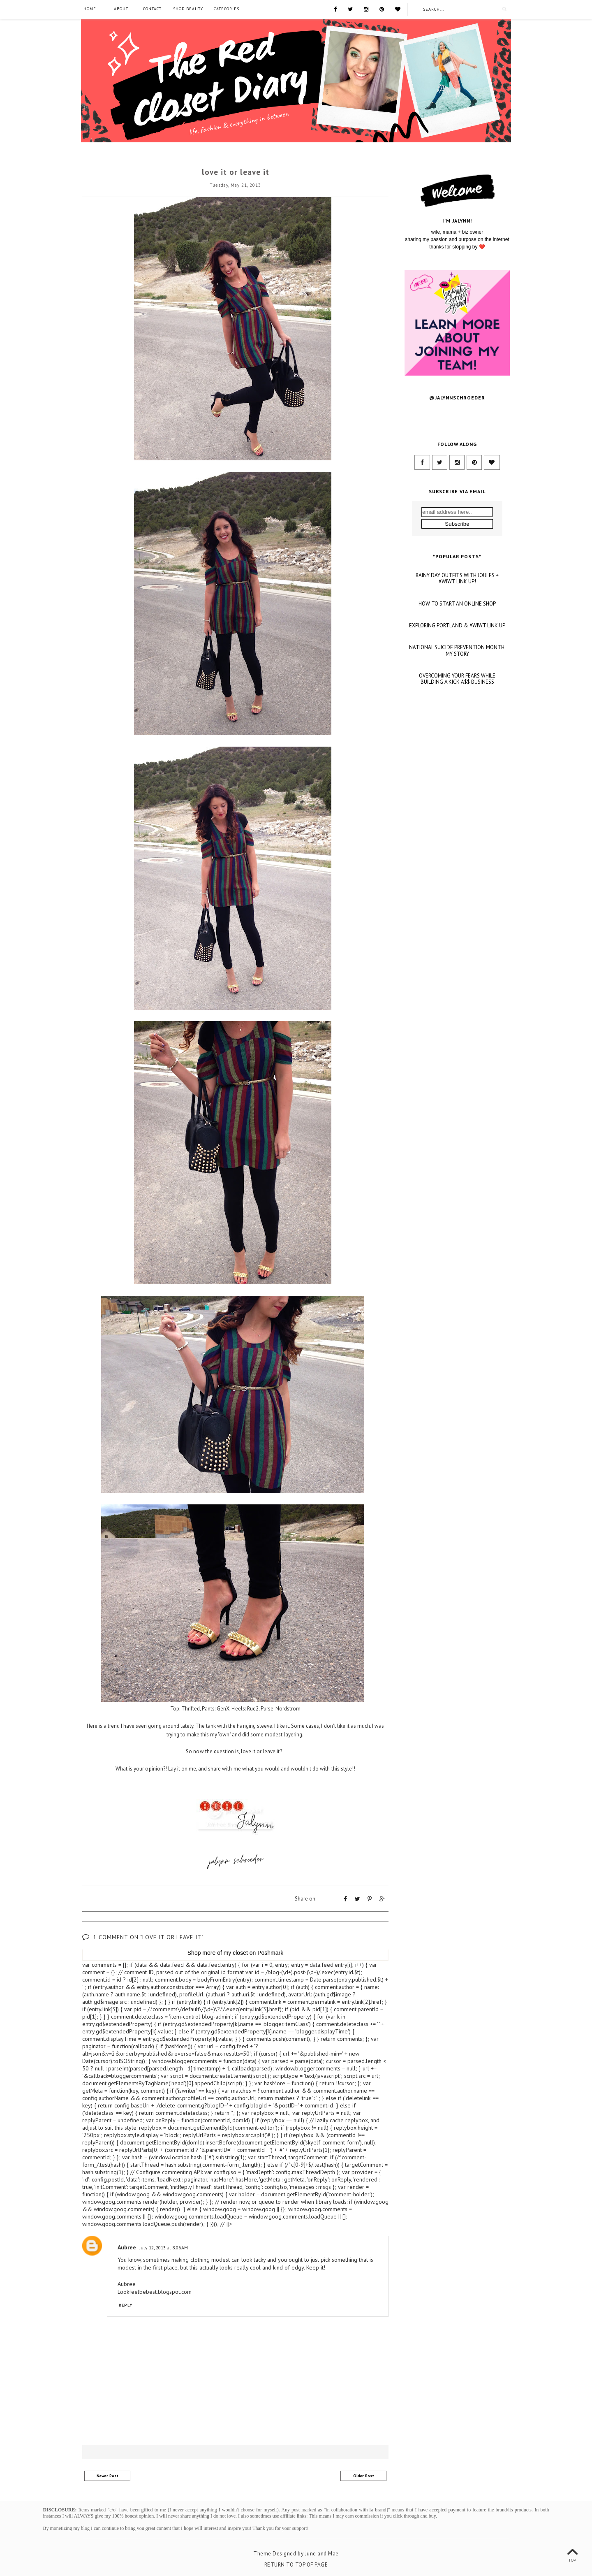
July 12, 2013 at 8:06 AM (163, 2247)
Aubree (127, 2247)
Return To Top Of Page (296, 2564)
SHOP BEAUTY (188, 9)
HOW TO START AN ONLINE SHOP (457, 694)
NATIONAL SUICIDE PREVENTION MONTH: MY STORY (457, 741)
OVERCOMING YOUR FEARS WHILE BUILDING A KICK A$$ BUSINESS (457, 769)
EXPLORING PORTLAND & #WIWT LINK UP (457, 716)
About (121, 9)
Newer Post (107, 2475)
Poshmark (270, 1952)
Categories (226, 9)
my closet (236, 1952)
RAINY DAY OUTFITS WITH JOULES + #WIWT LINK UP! (457, 669)
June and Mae (322, 2553)
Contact (152, 9)
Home (89, 9)
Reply (126, 2304)
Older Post (363, 2475)
